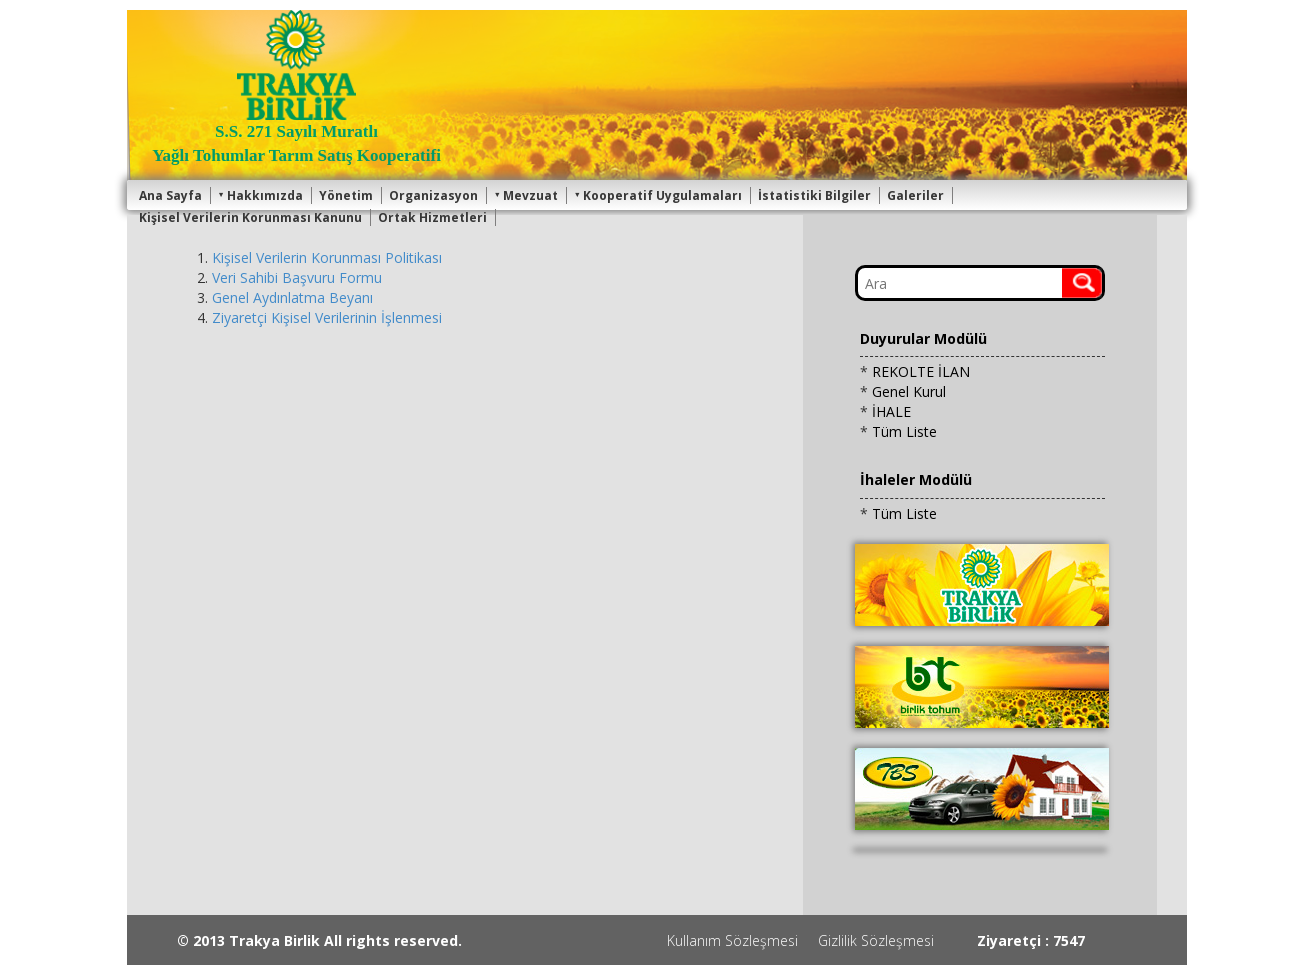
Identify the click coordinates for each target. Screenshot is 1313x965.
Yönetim (346, 195)
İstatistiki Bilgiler (814, 195)
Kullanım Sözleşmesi (732, 940)
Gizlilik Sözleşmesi (876, 940)
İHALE (891, 411)
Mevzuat (526, 195)
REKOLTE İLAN (921, 371)
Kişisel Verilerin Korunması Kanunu (250, 217)
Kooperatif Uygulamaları (658, 195)
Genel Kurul (909, 391)
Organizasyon (433, 195)
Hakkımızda (260, 195)
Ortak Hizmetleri (432, 217)
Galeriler (915, 195)
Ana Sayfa (170, 195)
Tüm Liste (904, 431)
